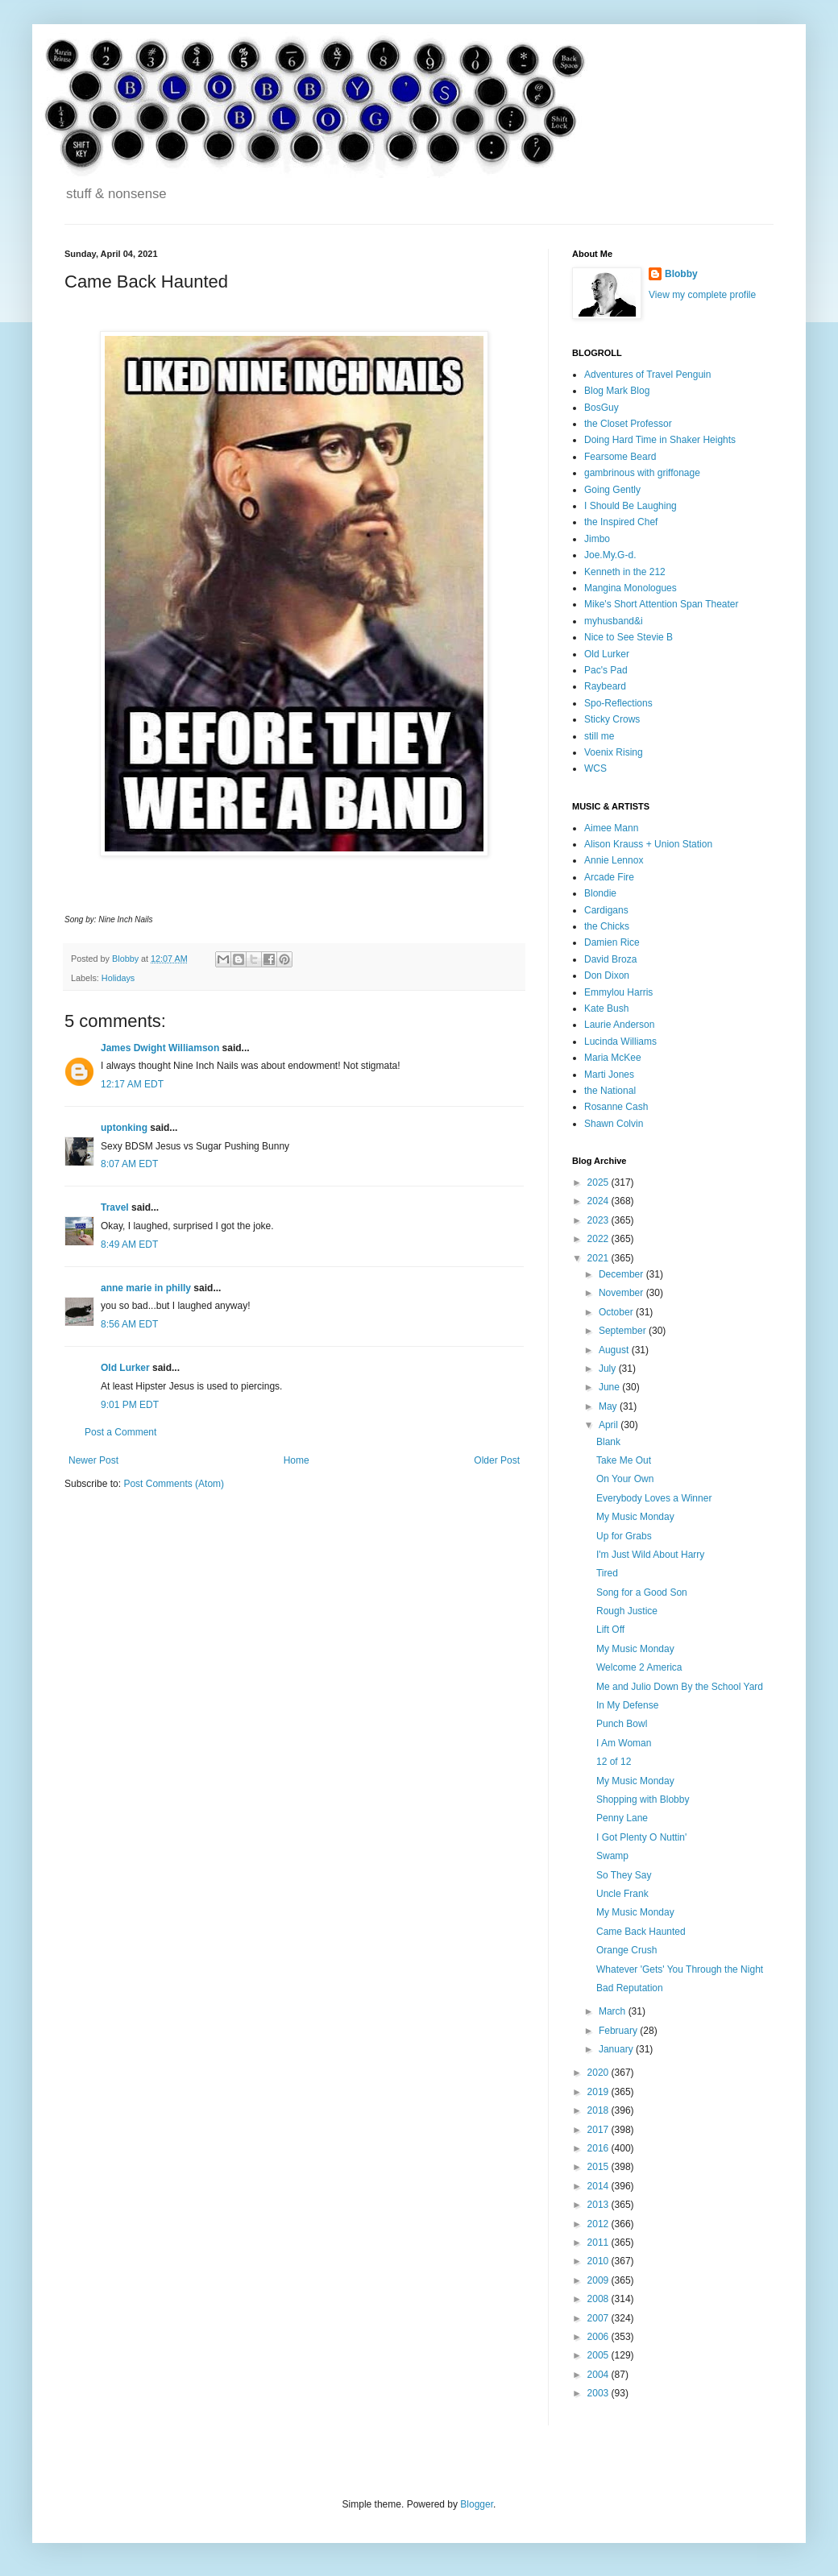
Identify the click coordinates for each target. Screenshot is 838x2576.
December (622, 1274)
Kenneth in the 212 (625, 572)
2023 (599, 1220)
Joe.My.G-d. (610, 555)
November (622, 1292)
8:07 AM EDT (129, 1164)
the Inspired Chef (621, 522)
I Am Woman (623, 1743)
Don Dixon (606, 975)
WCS (595, 768)
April (609, 1425)
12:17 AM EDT (132, 1084)
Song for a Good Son (641, 1592)
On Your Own (624, 1479)
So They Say (623, 1875)
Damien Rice (612, 942)
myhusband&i (613, 621)
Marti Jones (609, 1074)
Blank (608, 1441)
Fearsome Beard (620, 456)
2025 (599, 1182)
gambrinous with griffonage (642, 472)
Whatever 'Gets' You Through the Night (679, 1969)
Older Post (497, 1460)
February (619, 2030)
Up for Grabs (624, 1536)
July (609, 1368)
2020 (599, 2072)
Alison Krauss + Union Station (648, 844)
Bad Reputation (629, 1988)
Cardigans (606, 910)
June (610, 1387)
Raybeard (605, 686)
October (617, 1312)
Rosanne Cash (616, 1106)
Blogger (476, 2504)
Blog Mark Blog (616, 390)
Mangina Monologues (630, 588)
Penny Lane (622, 1818)
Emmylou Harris (618, 992)
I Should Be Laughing (630, 505)
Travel (115, 1207)
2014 (599, 2186)
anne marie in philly (146, 1288)
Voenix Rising (613, 752)
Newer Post (93, 1460)
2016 (599, 2148)
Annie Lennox (613, 860)
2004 (599, 2374)
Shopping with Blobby (642, 1799)
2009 (599, 2280)
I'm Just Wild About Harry (650, 1554)
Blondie (600, 893)
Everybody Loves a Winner (653, 1498)
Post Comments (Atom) (173, 1483)
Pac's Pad (606, 670)
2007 (599, 2318)
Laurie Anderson (619, 1024)
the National (610, 1090)
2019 (599, 2092)
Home (296, 1460)
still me (599, 736)
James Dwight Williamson (160, 1048)
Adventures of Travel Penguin (647, 374)
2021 (599, 1258)
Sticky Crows (612, 719)
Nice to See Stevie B (628, 637)
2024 (599, 1201)
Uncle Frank (622, 1893)
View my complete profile (702, 294)
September (624, 1330)
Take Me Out (623, 1460)
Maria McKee (612, 1057)
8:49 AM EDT (129, 1244)
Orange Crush (626, 1950)
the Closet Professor (628, 423)
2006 (599, 2336)
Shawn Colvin (613, 1123)
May (609, 1406)
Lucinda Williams (620, 1041)
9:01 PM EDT (130, 1404)
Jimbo (597, 539)
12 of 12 (613, 1761)
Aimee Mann (611, 828)
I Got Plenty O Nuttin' (641, 1837)
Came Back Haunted (641, 1931)
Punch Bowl (621, 1723)
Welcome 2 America (639, 1667)
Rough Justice (627, 1611)
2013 (599, 2204)
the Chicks (606, 926)
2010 (599, 2261)
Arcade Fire (609, 877)
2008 (599, 2299)
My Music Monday (635, 1516)
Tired (607, 1573)
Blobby (681, 274)
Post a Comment (120, 1432)
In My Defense (627, 1705)
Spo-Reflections (618, 703)
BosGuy (601, 407)
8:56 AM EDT (129, 1324)
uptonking (124, 1127)
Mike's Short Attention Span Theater (661, 604)
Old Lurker (125, 1367)
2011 (599, 2242)
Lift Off (610, 1629)
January (617, 2049)
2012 (599, 2224)
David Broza (610, 959)
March (613, 2011)
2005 (599, 2355)
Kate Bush (606, 1008)
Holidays (118, 978)
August (615, 1350)
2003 (599, 2393)
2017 (599, 2129)
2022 (599, 1239)
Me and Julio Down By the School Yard (679, 1686)
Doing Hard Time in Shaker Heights (660, 439)
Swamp (612, 1856)
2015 (599, 2166)
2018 (599, 2110)
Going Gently (612, 489)
